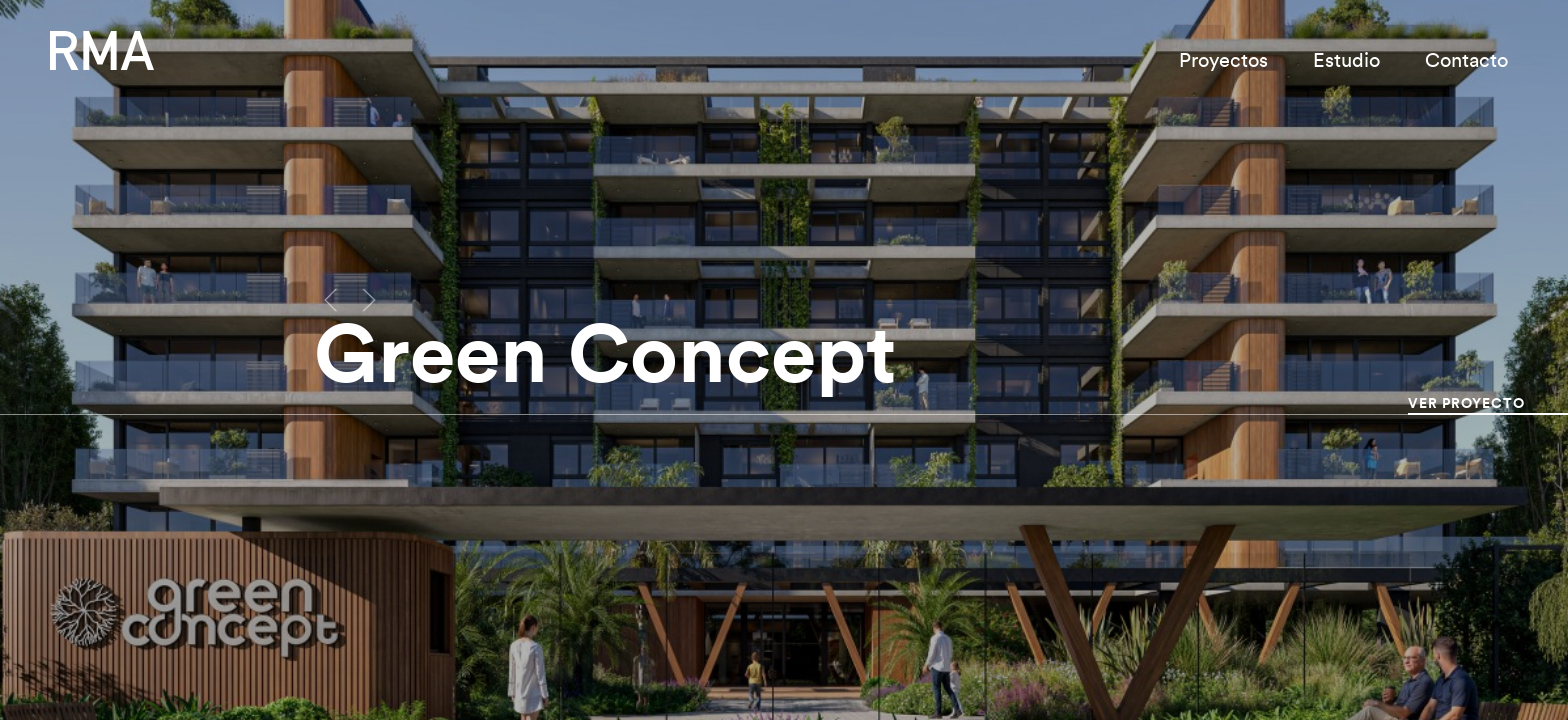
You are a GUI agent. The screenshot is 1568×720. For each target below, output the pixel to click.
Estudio (1346, 61)
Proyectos (1223, 61)
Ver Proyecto (1466, 404)
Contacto (1466, 61)
